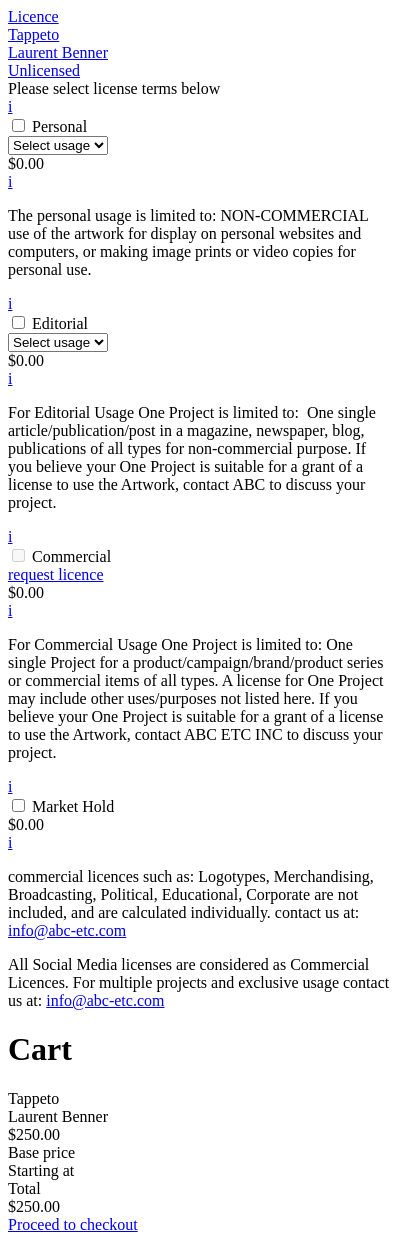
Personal (59, 126)
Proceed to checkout (73, 1224)
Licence (33, 16)
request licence (56, 574)
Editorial (60, 323)
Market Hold (73, 806)
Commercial (71, 556)
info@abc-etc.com (67, 930)
